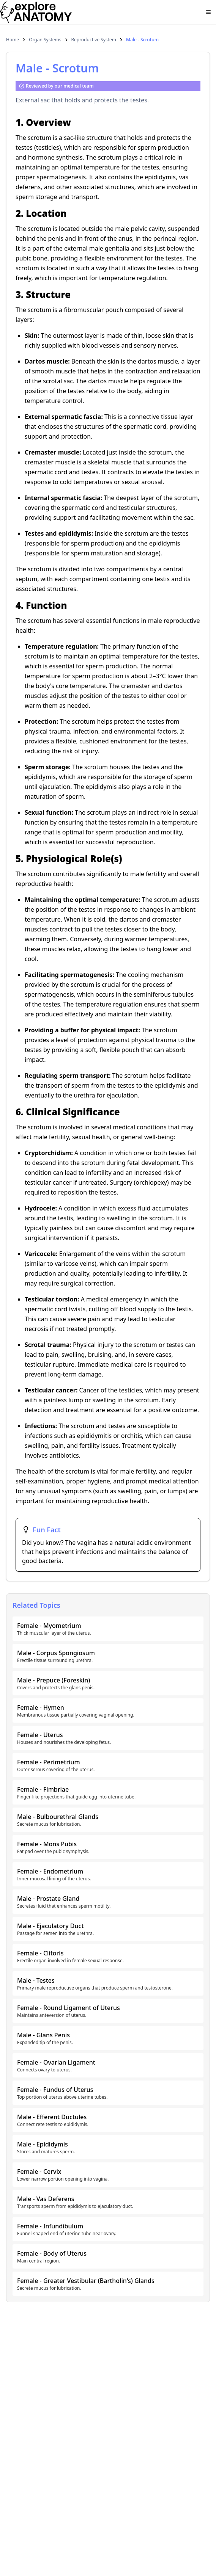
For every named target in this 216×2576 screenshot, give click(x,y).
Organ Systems (45, 40)
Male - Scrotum (142, 40)
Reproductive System (93, 40)
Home (12, 40)
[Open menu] (208, 12)
